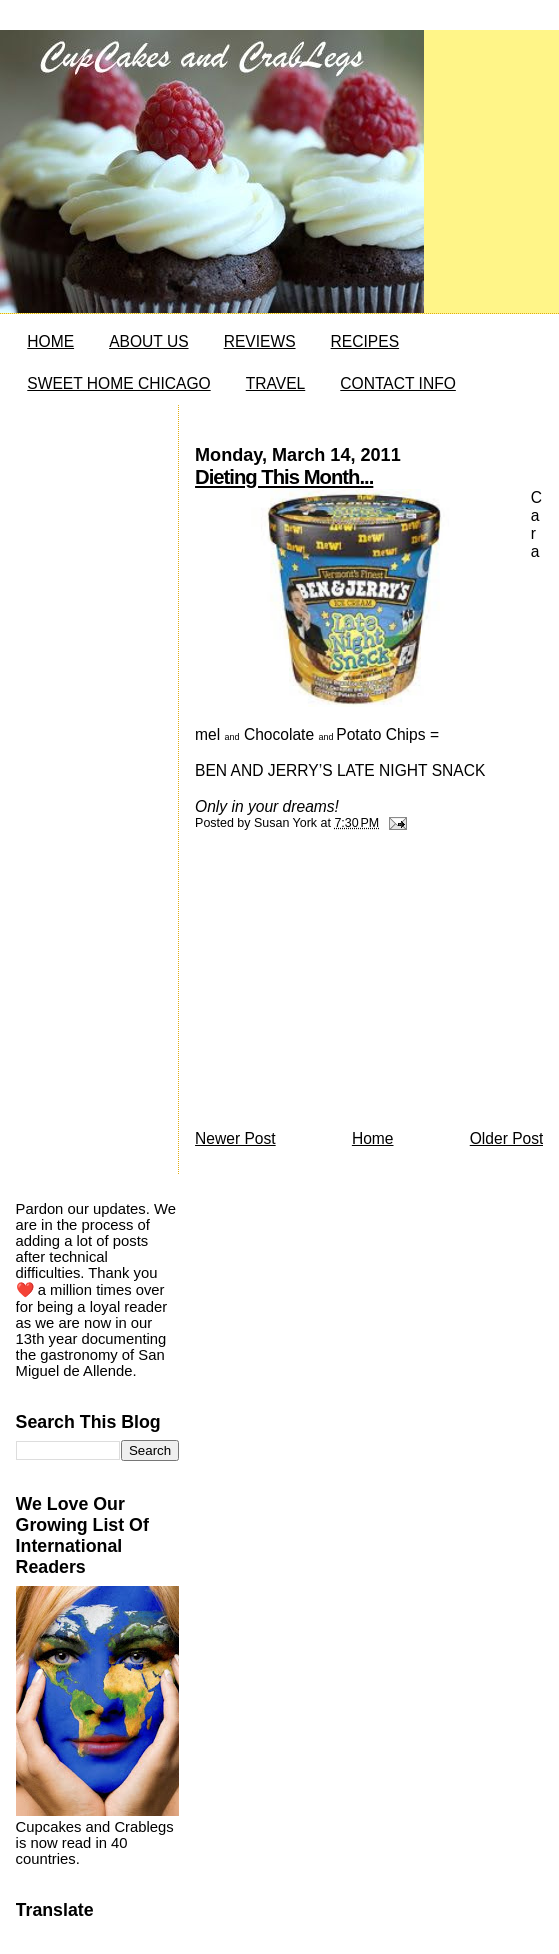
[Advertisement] (345, 985)
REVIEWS (260, 341)
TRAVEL (276, 383)
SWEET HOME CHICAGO (118, 383)
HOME (50, 341)
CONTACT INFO (398, 383)
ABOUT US (148, 341)
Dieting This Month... (284, 477)
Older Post (507, 1138)
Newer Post (235, 1138)
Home (373, 1138)
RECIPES (365, 341)
